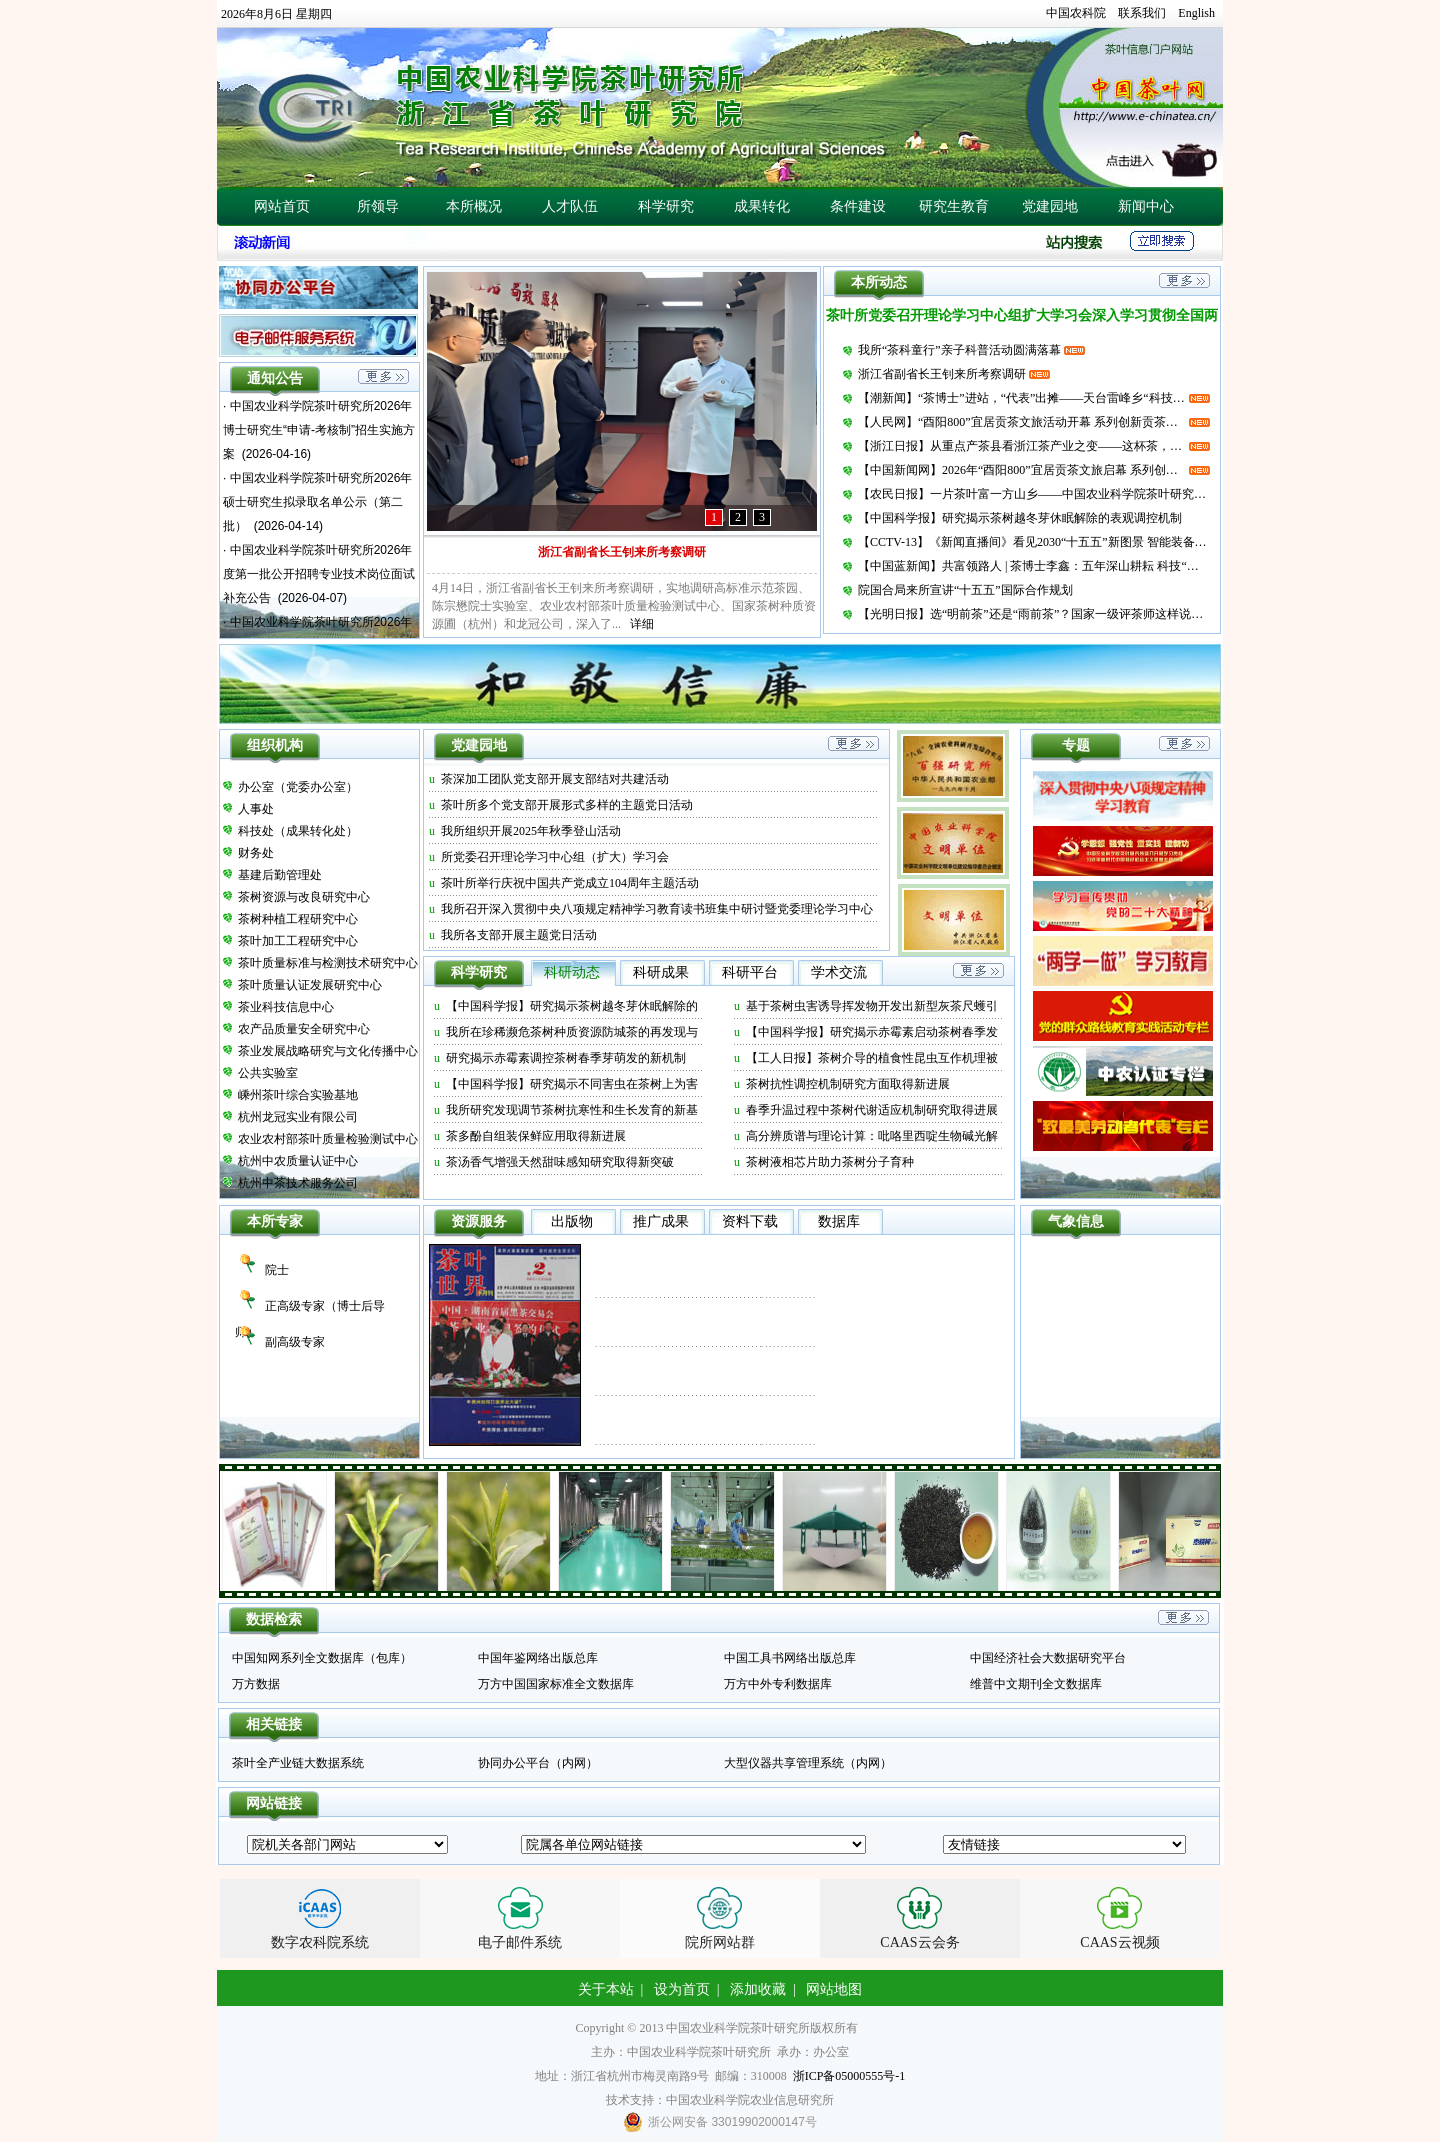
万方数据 (256, 1684)
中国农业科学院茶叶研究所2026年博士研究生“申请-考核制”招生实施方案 (319, 430)
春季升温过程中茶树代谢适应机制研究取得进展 (872, 1110)
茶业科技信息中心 (286, 1007)
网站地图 (834, 1989)
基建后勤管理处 (280, 875)
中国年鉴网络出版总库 (538, 1658)
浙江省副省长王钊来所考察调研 (622, 552)
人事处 (256, 809)
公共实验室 (268, 1073)
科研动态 (572, 972)
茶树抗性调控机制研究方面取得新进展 (848, 1084)
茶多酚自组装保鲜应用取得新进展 (536, 1136)
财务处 (256, 853)
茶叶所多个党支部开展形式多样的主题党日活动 (567, 805)
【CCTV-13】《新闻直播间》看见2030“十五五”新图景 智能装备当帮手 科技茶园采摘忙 (1034, 542)
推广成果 (661, 1221)
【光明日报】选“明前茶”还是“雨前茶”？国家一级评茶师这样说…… (1034, 614)
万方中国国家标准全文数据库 (556, 1684)
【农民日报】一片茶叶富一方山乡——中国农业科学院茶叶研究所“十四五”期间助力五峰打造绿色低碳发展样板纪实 (1034, 494)
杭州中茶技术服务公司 (298, 1183)
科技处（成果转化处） (298, 831)
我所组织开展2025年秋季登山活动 (531, 831)
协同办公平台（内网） (538, 1763)
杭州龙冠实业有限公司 (298, 1117)
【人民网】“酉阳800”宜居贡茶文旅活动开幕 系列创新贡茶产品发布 (1022, 422)
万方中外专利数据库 (778, 1684)
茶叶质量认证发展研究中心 (310, 985)
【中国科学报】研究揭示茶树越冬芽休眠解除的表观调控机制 (1020, 518)
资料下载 (750, 1221)
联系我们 (1142, 13)
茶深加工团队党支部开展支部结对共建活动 (555, 779)
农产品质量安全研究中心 (304, 1029)
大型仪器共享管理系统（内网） (808, 1763)
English (1196, 13)
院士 (277, 1270)
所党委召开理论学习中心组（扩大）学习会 (555, 857)
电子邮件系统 (520, 1942)
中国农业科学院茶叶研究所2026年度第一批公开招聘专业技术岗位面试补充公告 (319, 574)
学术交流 (839, 972)
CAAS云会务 (919, 1942)
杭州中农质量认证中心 (298, 1161)
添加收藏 (758, 1989)
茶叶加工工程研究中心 (298, 941)
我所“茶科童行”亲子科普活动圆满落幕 (959, 350)
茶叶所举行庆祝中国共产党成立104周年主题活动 (570, 883)
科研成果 (661, 972)
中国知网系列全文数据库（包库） (322, 1658)
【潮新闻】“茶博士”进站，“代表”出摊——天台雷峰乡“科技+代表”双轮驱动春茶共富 (1022, 398)
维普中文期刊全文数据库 (1036, 1684)
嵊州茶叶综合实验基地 (298, 1095)
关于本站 (606, 1989)
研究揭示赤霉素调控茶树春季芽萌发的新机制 (566, 1058)
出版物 (572, 1221)
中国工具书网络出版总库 (790, 1658)
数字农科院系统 (320, 1942)
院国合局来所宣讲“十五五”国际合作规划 (965, 590)
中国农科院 (1076, 13)
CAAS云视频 (1119, 1942)
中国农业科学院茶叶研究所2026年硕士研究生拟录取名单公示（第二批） (317, 502)
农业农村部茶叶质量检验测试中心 (328, 1139)
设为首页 (682, 1989)
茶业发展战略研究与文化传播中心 (328, 1051)
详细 (642, 624)
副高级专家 (295, 1342)
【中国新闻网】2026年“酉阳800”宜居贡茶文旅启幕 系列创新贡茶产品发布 (1022, 470)
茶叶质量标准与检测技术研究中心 (328, 963)
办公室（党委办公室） (298, 787)
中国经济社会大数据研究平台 (1048, 1658)
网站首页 (282, 206)
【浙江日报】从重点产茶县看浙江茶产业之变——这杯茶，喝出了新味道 (1022, 446)
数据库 (839, 1221)
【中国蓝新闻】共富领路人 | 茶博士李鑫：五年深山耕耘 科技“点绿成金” (1034, 566)
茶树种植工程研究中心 (298, 919)
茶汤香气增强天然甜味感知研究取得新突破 (560, 1162)
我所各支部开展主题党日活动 (519, 935)
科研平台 (750, 972)
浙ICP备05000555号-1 (849, 2076)
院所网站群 (720, 1942)
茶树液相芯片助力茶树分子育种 (830, 1162)
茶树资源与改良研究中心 (304, 897)
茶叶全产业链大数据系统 (298, 1763)
